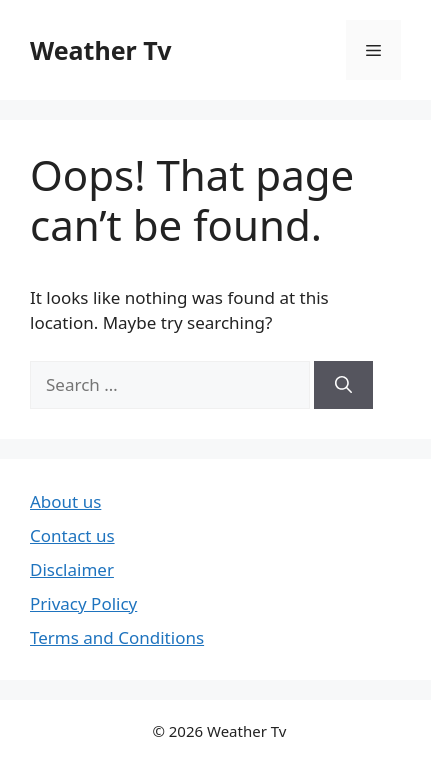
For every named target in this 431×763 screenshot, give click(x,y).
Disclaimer (72, 569)
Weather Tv (100, 50)
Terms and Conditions (117, 637)
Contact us (72, 535)
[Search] (343, 385)
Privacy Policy (83, 603)
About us (65, 501)
